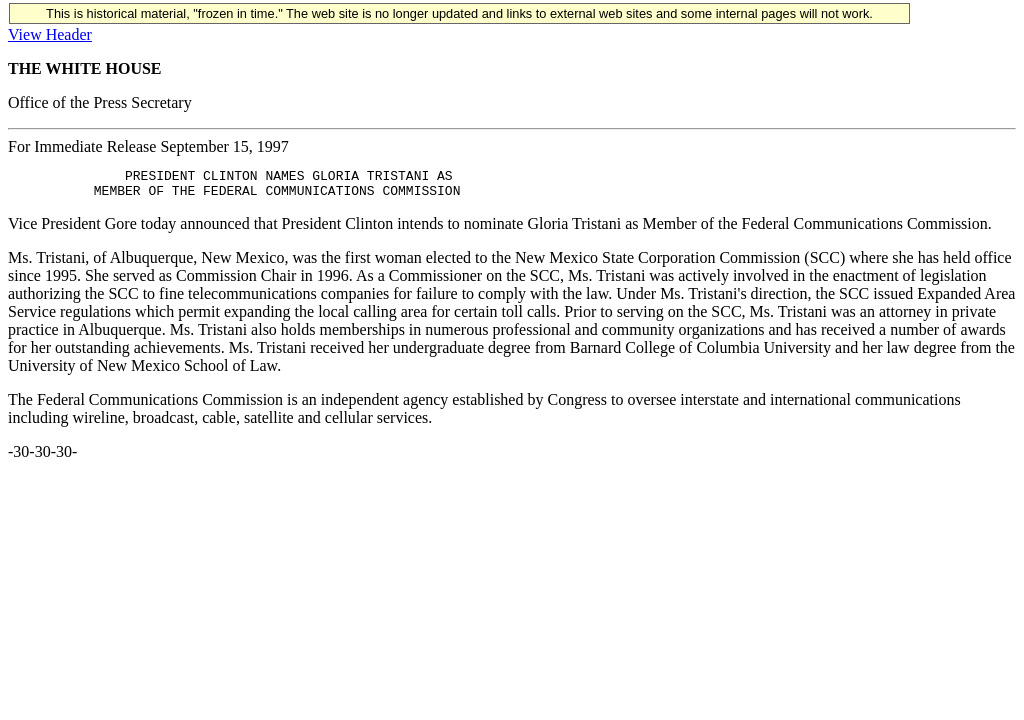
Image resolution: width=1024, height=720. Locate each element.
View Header (50, 34)
